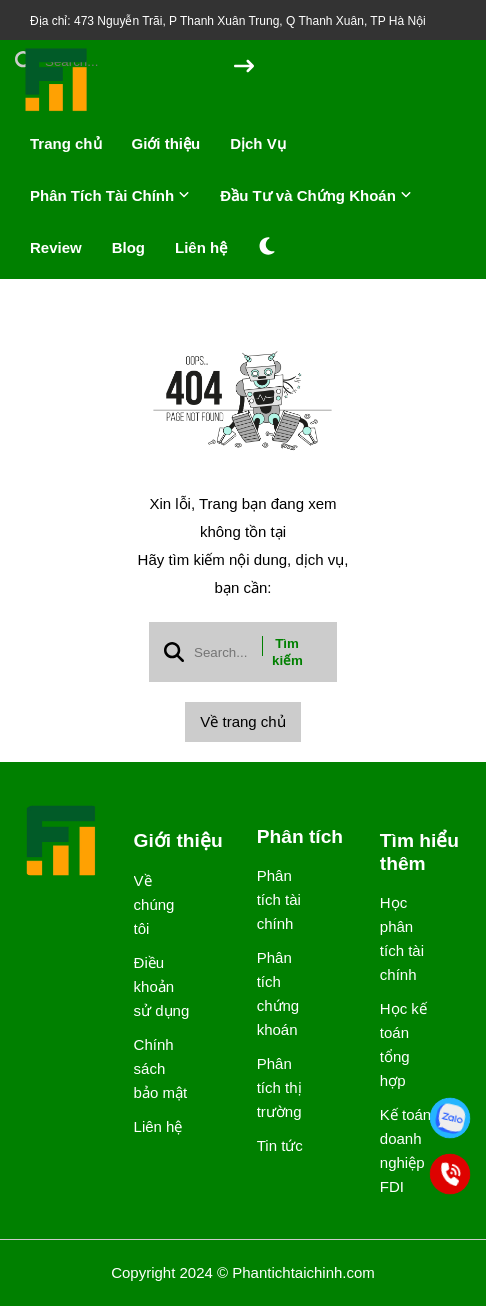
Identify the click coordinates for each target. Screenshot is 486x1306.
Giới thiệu (166, 143)
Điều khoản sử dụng (162, 986)
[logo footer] (62, 842)
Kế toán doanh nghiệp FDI (405, 1150)
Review (56, 247)
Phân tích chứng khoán (278, 993)
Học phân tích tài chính (402, 938)
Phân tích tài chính (279, 899)
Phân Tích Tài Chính (110, 195)
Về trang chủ (242, 721)
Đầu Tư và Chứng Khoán (316, 195)
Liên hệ (201, 247)
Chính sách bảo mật (161, 1068)
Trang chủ (66, 143)
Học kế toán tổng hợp (403, 1044)
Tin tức (280, 1145)
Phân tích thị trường (279, 1087)
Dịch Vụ (258, 143)
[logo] (57, 109)
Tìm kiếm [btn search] (287, 652)
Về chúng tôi (154, 904)
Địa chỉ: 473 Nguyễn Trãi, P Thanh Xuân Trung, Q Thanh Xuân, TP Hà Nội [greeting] (228, 21)
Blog (128, 247)
